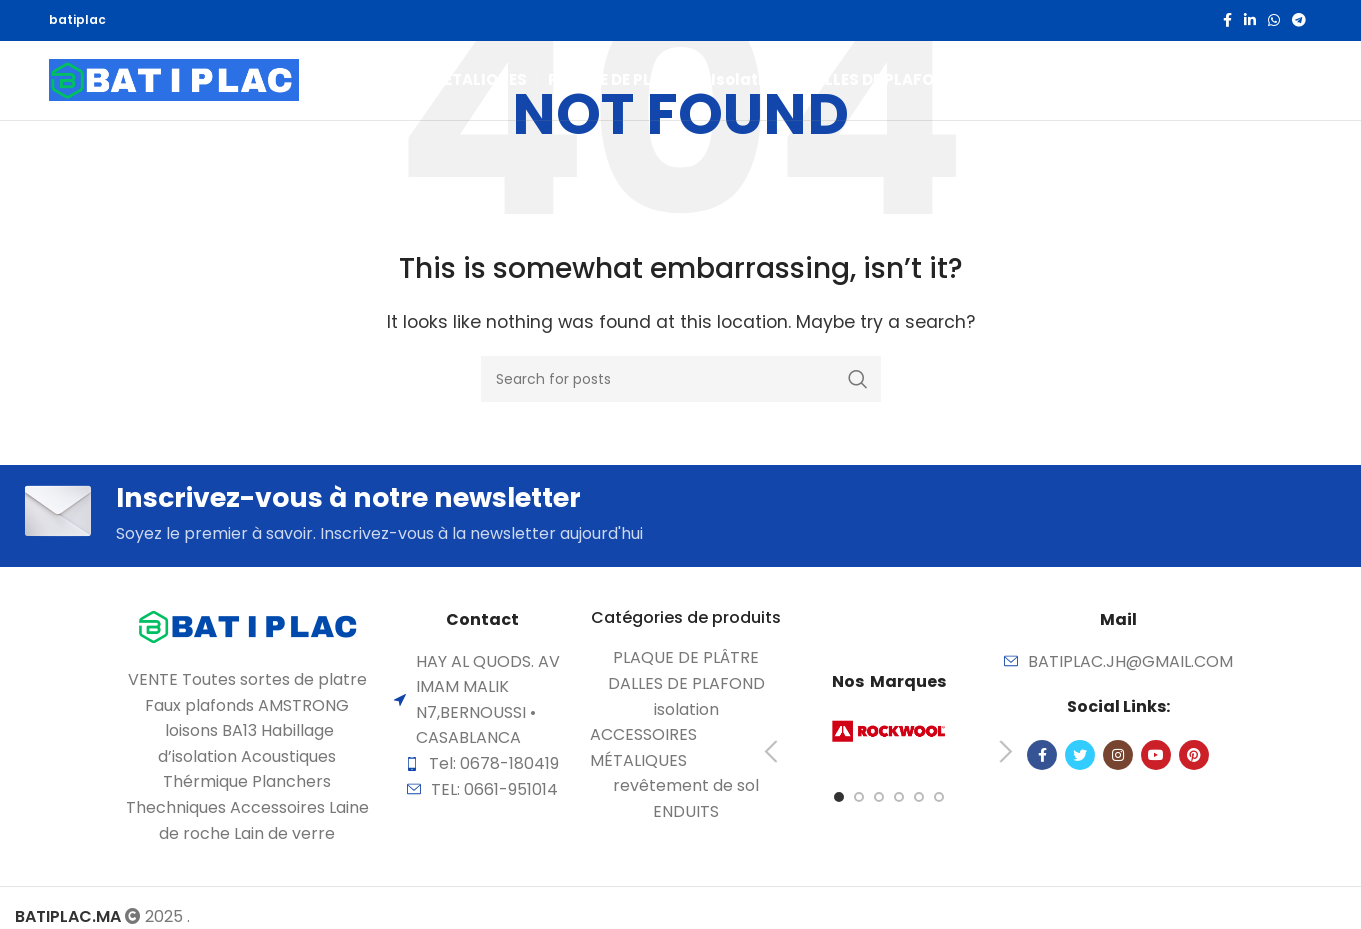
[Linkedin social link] (1250, 21)
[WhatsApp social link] (1274, 21)
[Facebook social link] (1227, 21)
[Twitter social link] (1080, 760)
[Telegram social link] (1299, 21)
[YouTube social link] (1156, 760)
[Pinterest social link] (1194, 760)
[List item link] (686, 664)
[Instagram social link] (1118, 760)
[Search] (1262, 94)
